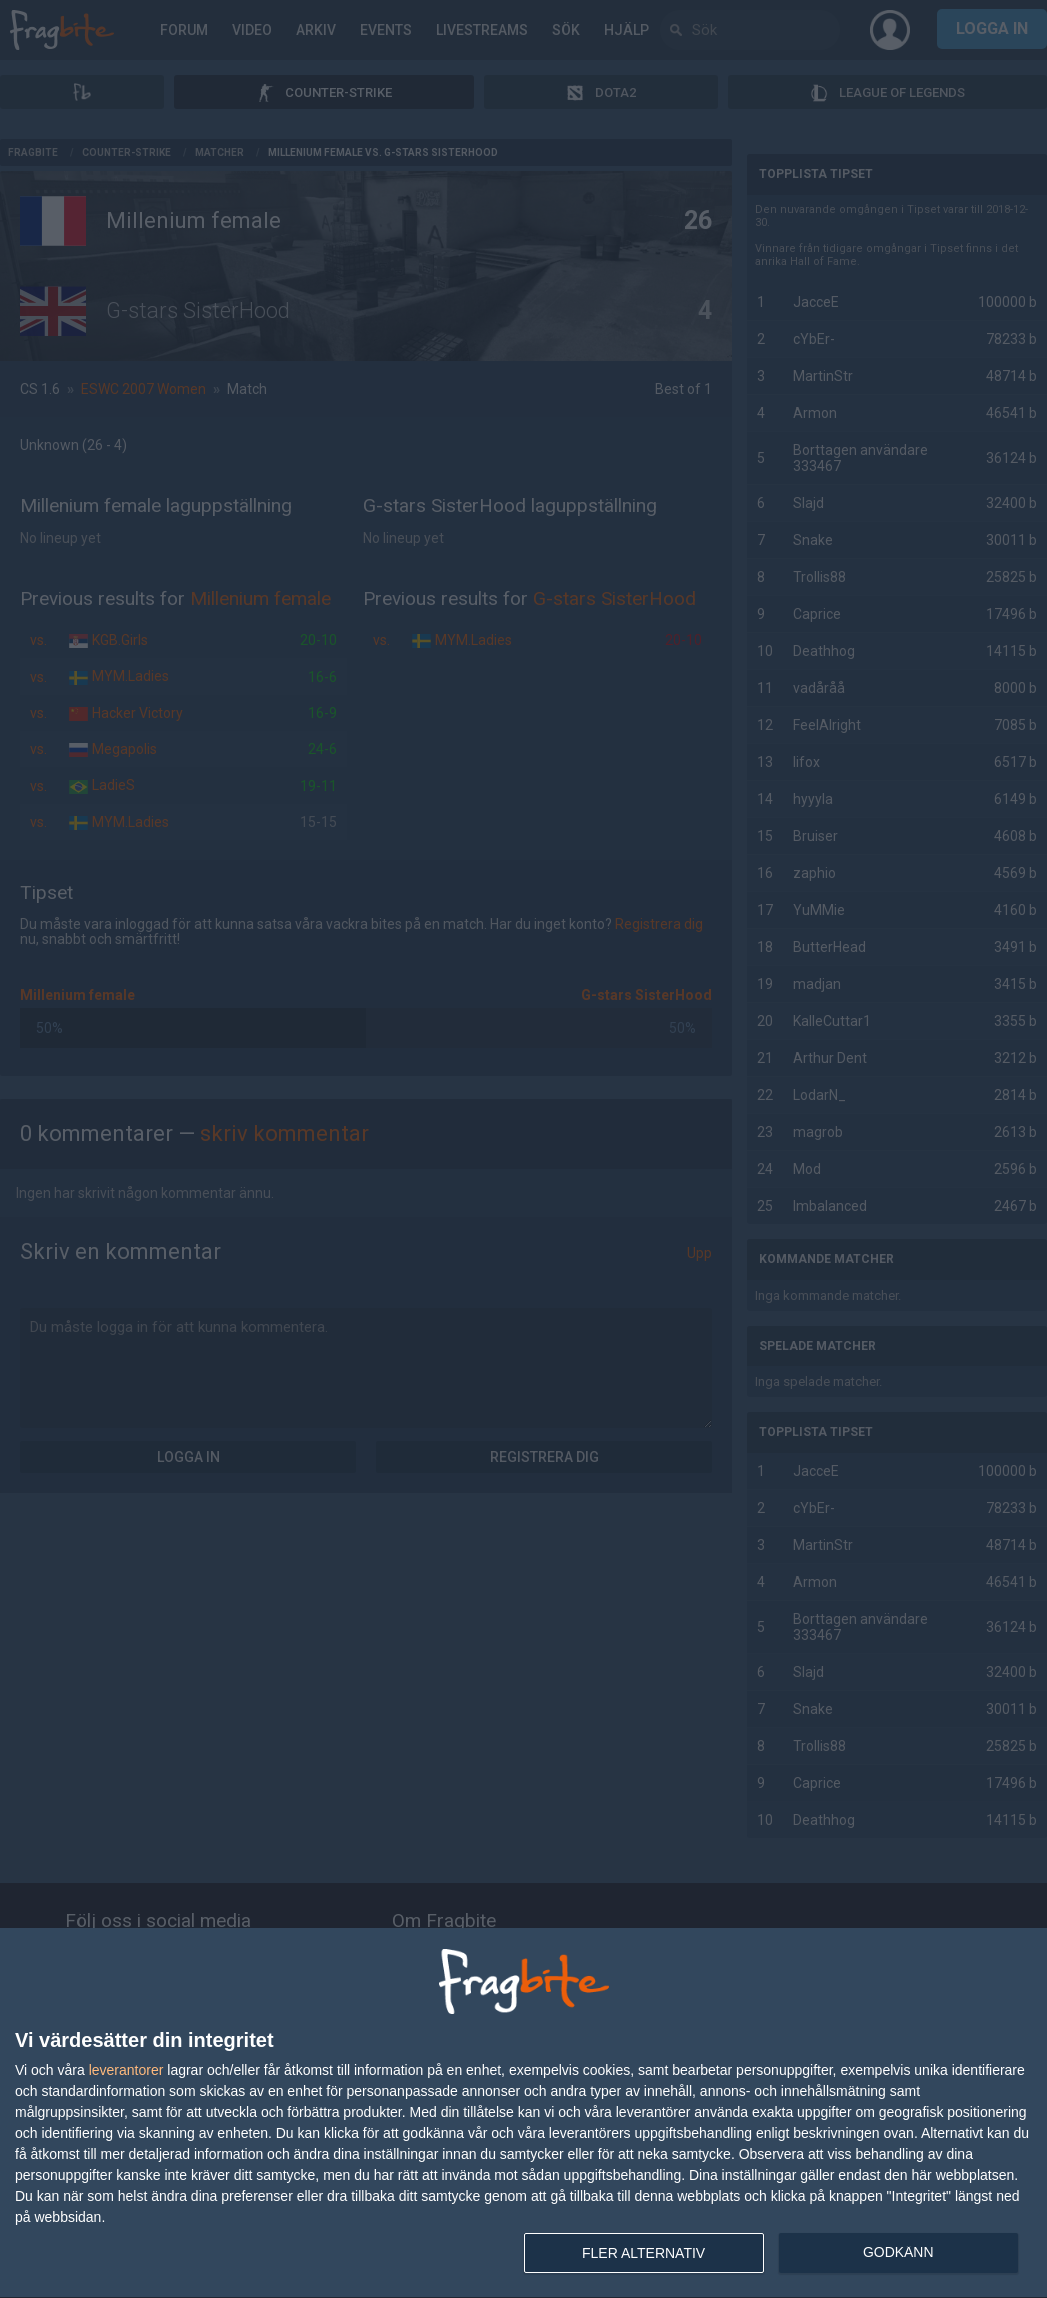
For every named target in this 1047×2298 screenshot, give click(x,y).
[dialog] (523, 2113)
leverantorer (126, 2070)
